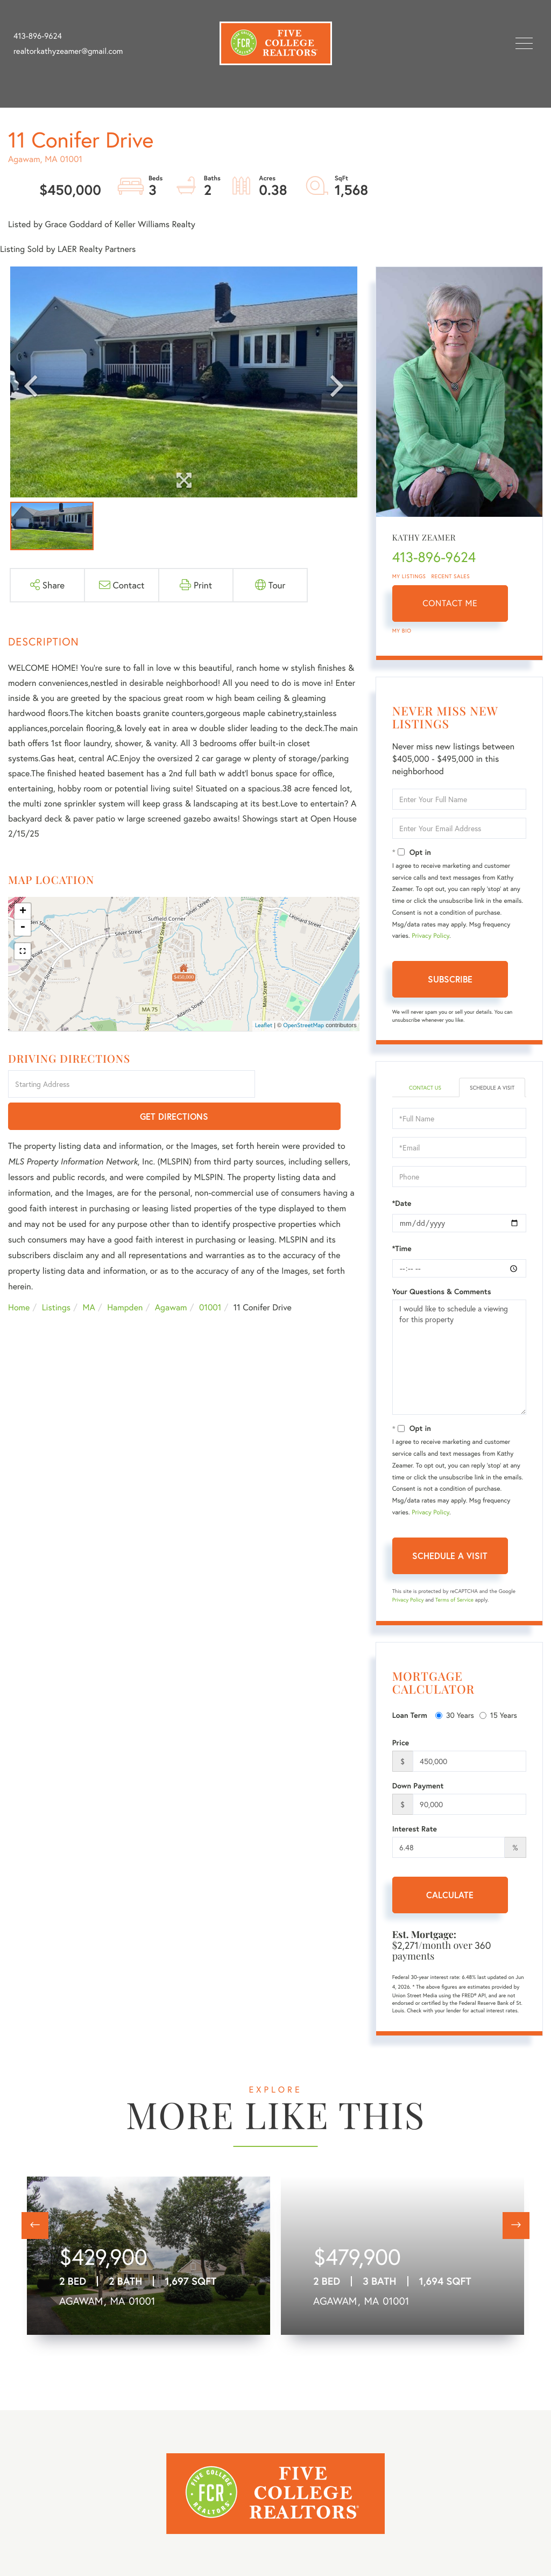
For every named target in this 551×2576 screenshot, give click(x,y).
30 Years (454, 1726)
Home (19, 1276)
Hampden (125, 1276)
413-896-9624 (37, 36)
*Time (402, 1259)
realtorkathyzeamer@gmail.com (68, 51)
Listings (56, 1276)
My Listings (409, 576)
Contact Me (449, 603)
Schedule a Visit (492, 1092)
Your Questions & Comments (441, 1302)
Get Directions (308, 1085)
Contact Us (425, 1088)
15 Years (498, 1726)
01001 (210, 1276)
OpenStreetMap (303, 1025)
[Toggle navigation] (524, 43)
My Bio (402, 630)
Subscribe (450, 979)
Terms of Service (454, 1610)
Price (400, 1753)
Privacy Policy (430, 936)
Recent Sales (451, 576)
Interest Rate (414, 1839)
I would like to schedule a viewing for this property (459, 1368)
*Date (402, 1214)
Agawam (171, 1276)
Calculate (450, 1905)
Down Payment (418, 1796)
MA (89, 1276)
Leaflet (264, 1025)
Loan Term (409, 1726)
